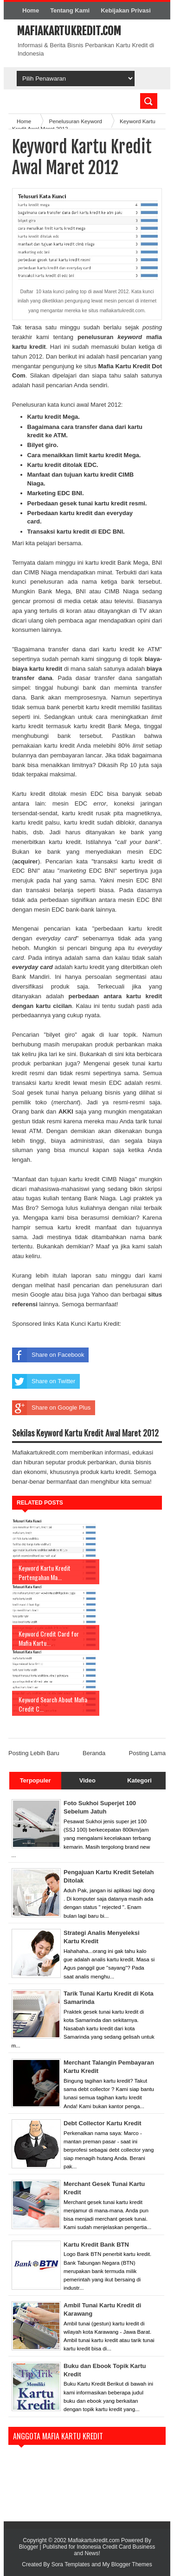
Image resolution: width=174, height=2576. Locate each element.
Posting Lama (147, 1753)
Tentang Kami (70, 10)
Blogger (28, 2547)
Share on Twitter (43, 1381)
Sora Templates (71, 2564)
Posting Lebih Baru (33, 1753)
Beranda (94, 1753)
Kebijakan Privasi (126, 10)
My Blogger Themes (127, 2564)
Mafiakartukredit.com (69, 31)
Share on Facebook (48, 1355)
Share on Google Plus (51, 1407)
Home (30, 10)
